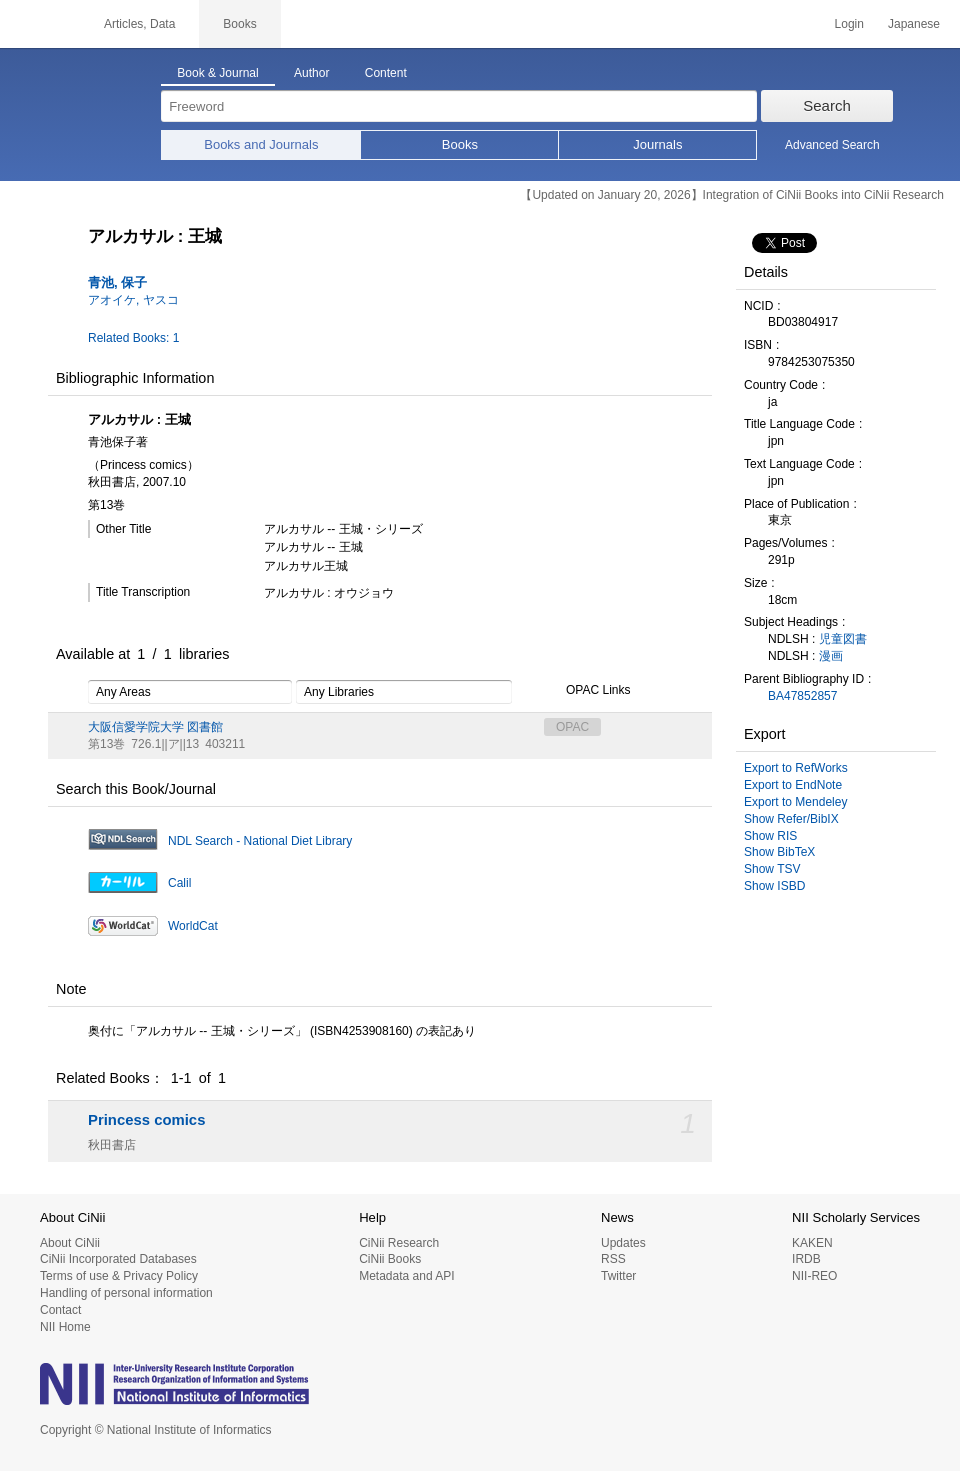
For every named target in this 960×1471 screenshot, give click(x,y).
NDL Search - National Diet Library (260, 841)
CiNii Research (399, 1243)
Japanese (914, 24)
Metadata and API (406, 1276)
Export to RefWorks (796, 768)
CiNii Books (390, 1259)
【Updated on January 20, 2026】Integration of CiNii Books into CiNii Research (732, 195)
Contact (60, 1310)
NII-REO (814, 1276)
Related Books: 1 (133, 338)
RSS (613, 1259)
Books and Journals (261, 144)
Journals (657, 144)
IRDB (806, 1259)
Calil (179, 883)
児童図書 (843, 639)
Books (460, 144)
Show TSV (772, 869)
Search (827, 105)
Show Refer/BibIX (791, 819)
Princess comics (146, 1120)
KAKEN (812, 1243)
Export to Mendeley (795, 802)
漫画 (831, 656)
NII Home (65, 1327)
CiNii (40, 24)
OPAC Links (587, 691)
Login (849, 24)
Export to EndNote (793, 785)
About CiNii (70, 1243)
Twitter (618, 1276)
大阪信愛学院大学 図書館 (155, 727)
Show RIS (770, 836)
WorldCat (193, 926)
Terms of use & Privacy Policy (119, 1276)
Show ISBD (774, 886)
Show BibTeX (779, 852)
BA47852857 (802, 696)
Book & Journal (217, 73)
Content (386, 73)
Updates (623, 1243)
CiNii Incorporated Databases (118, 1259)
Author (311, 73)
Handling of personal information (126, 1293)
